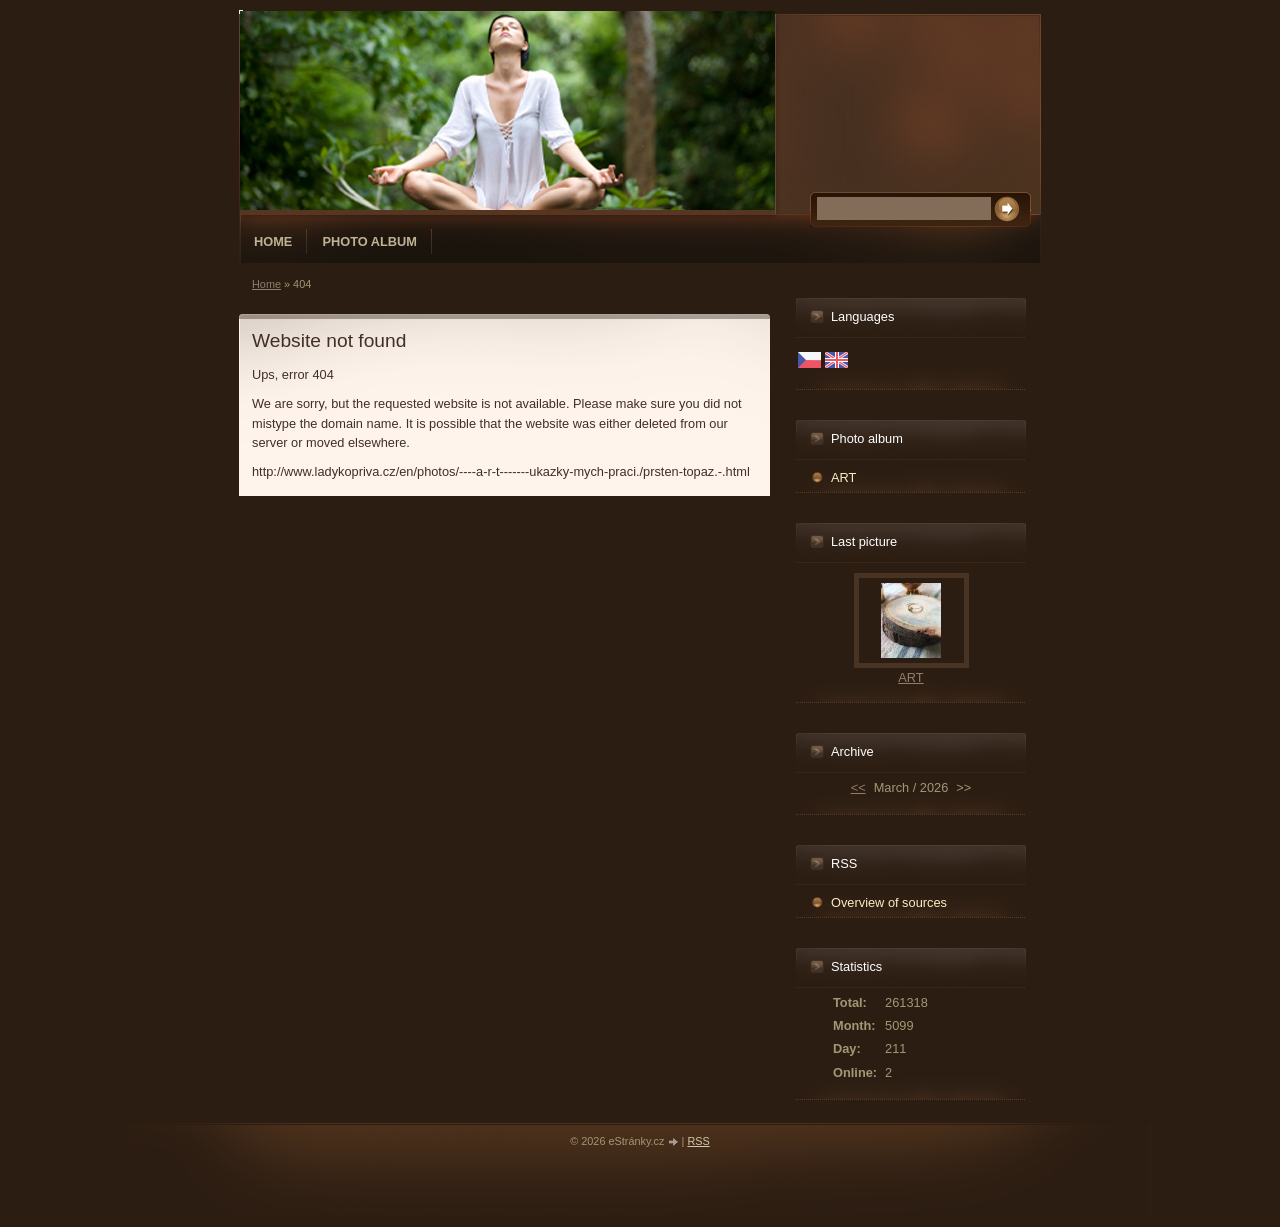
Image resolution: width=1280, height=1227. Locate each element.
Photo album (369, 241)
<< (858, 787)
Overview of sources (889, 902)
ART (843, 477)
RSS (698, 1141)
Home (273, 241)
